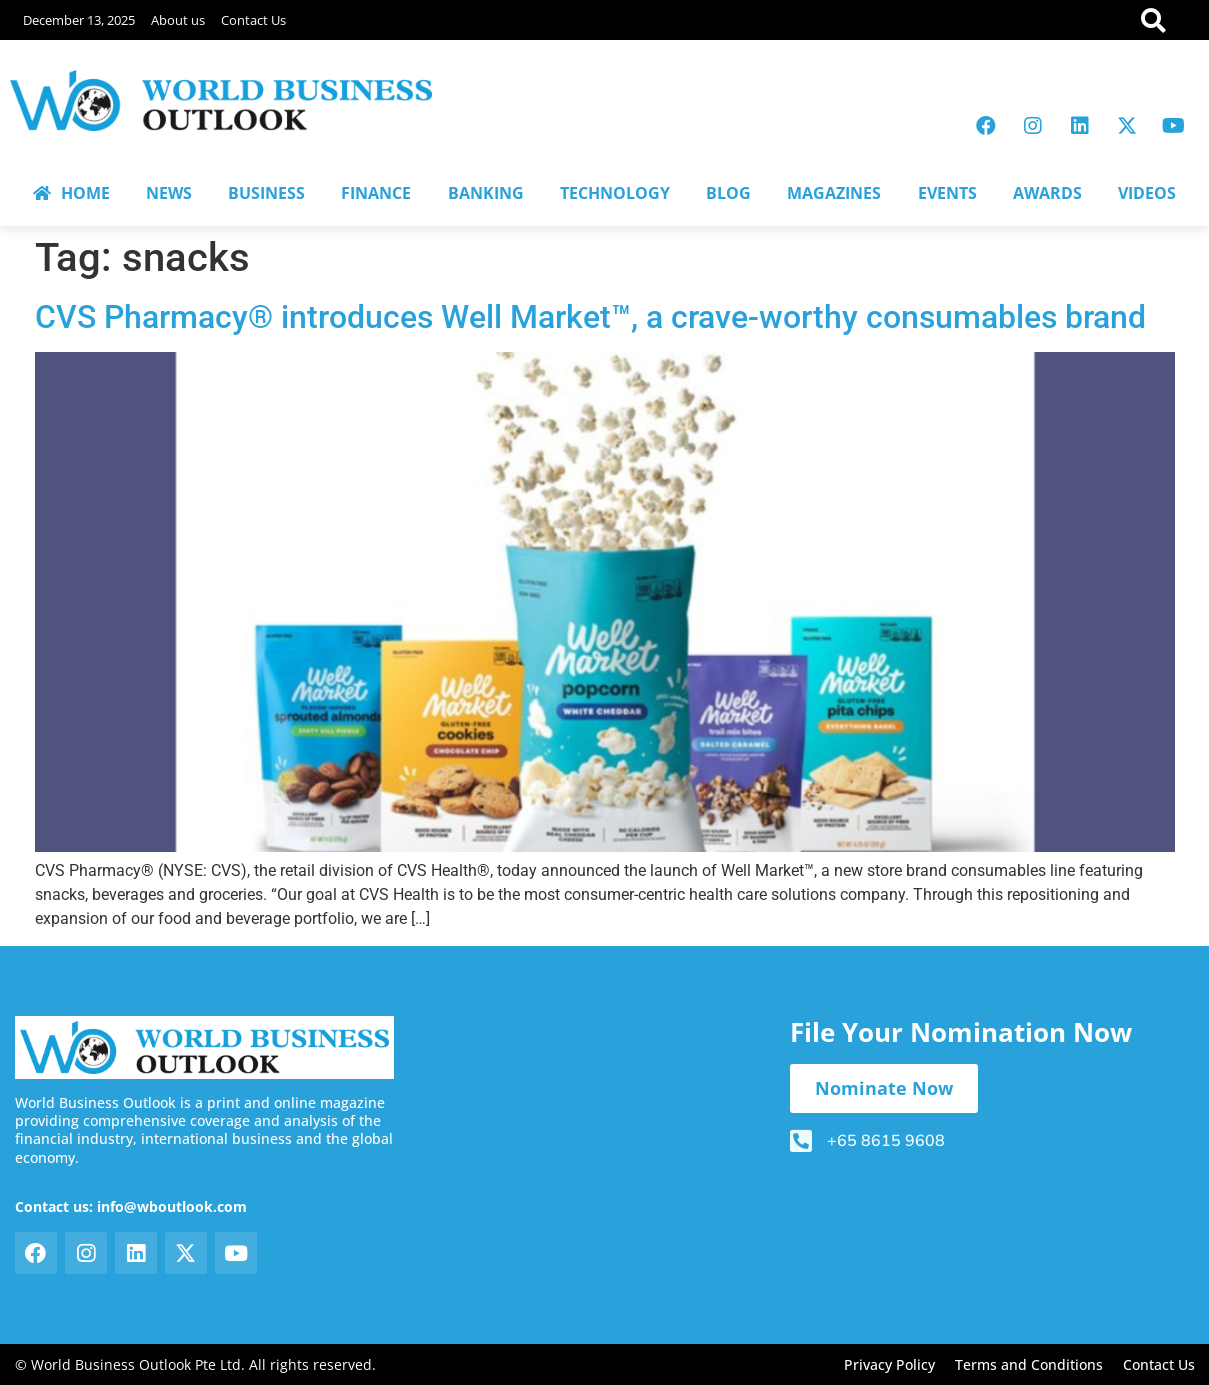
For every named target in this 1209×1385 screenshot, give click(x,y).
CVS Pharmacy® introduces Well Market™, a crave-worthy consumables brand (590, 317)
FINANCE (376, 193)
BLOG (728, 193)
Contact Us (253, 20)
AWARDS (1047, 193)
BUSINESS (266, 193)
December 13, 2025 (79, 20)
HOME (71, 193)
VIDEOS (1147, 193)
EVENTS (947, 193)
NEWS (169, 193)
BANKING (486, 193)
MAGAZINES (834, 193)
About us (178, 20)
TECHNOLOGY (615, 193)
